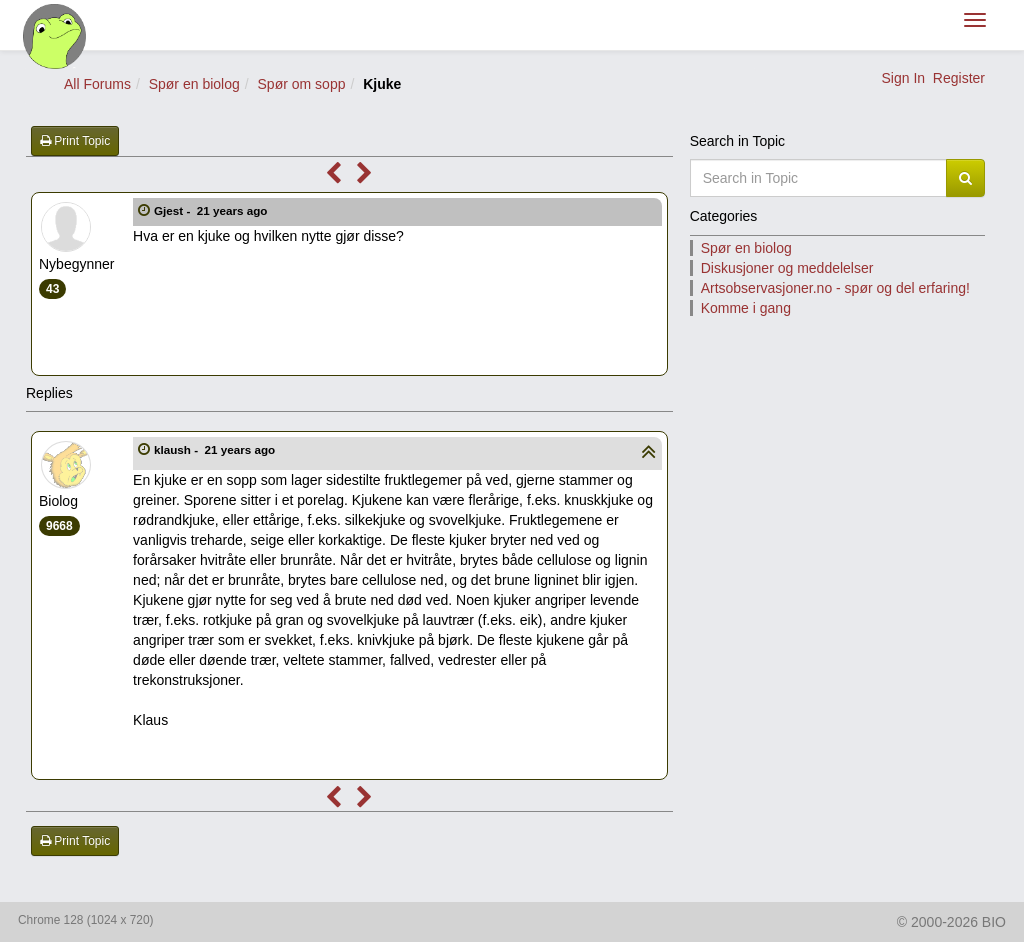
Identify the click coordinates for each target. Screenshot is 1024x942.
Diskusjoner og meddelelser (787, 268)
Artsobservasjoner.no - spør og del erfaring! (835, 288)
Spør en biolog (194, 84)
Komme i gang (746, 308)
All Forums (97, 84)
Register (959, 78)
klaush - (216, 449)
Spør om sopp (302, 84)
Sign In (903, 78)
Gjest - (212, 210)
